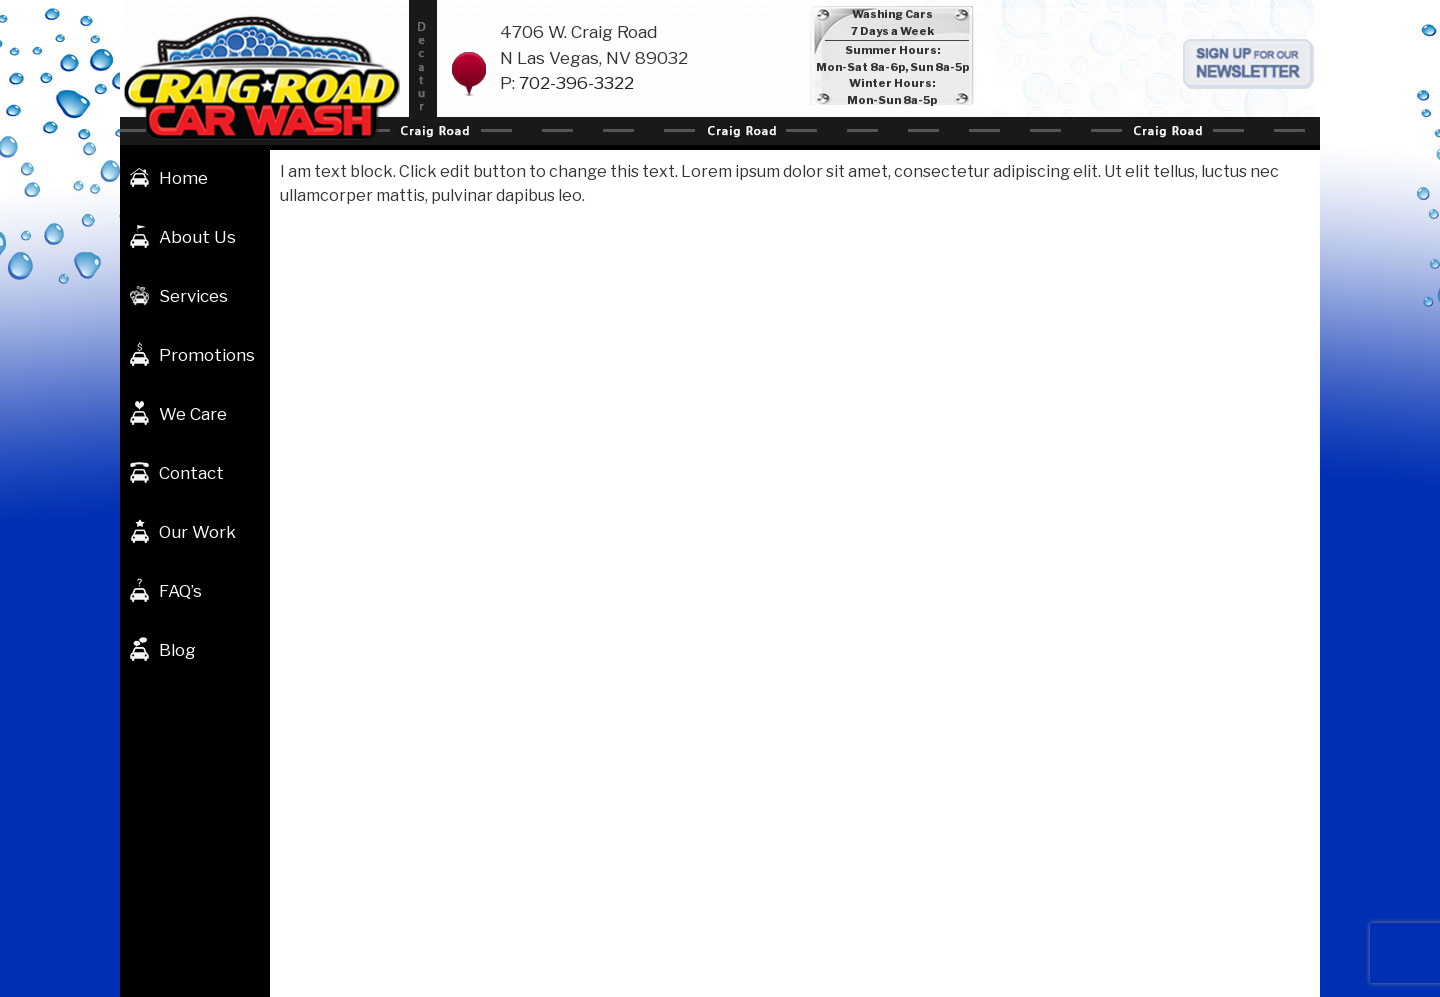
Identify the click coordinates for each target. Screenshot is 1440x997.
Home (183, 178)
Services (193, 296)
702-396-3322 (576, 83)
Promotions (207, 355)
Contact (191, 473)
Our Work (197, 532)
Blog (177, 650)
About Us (197, 237)
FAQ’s (180, 591)
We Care (193, 414)
